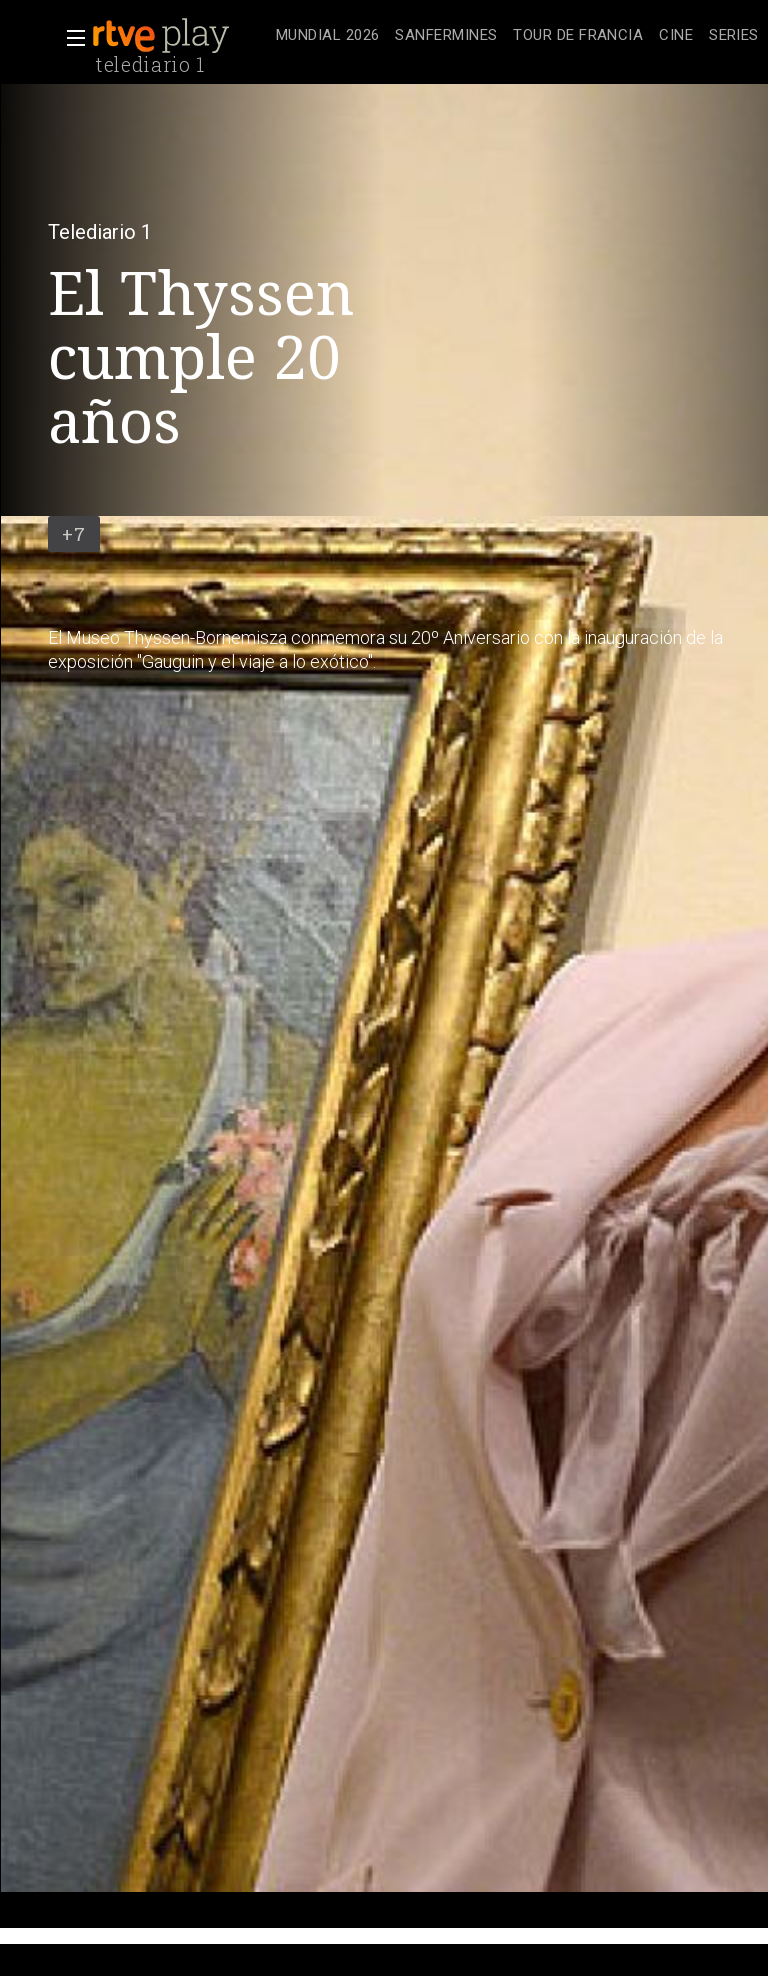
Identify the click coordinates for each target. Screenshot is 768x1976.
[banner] (180, 36)
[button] (70, 38)
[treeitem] (327, 36)
